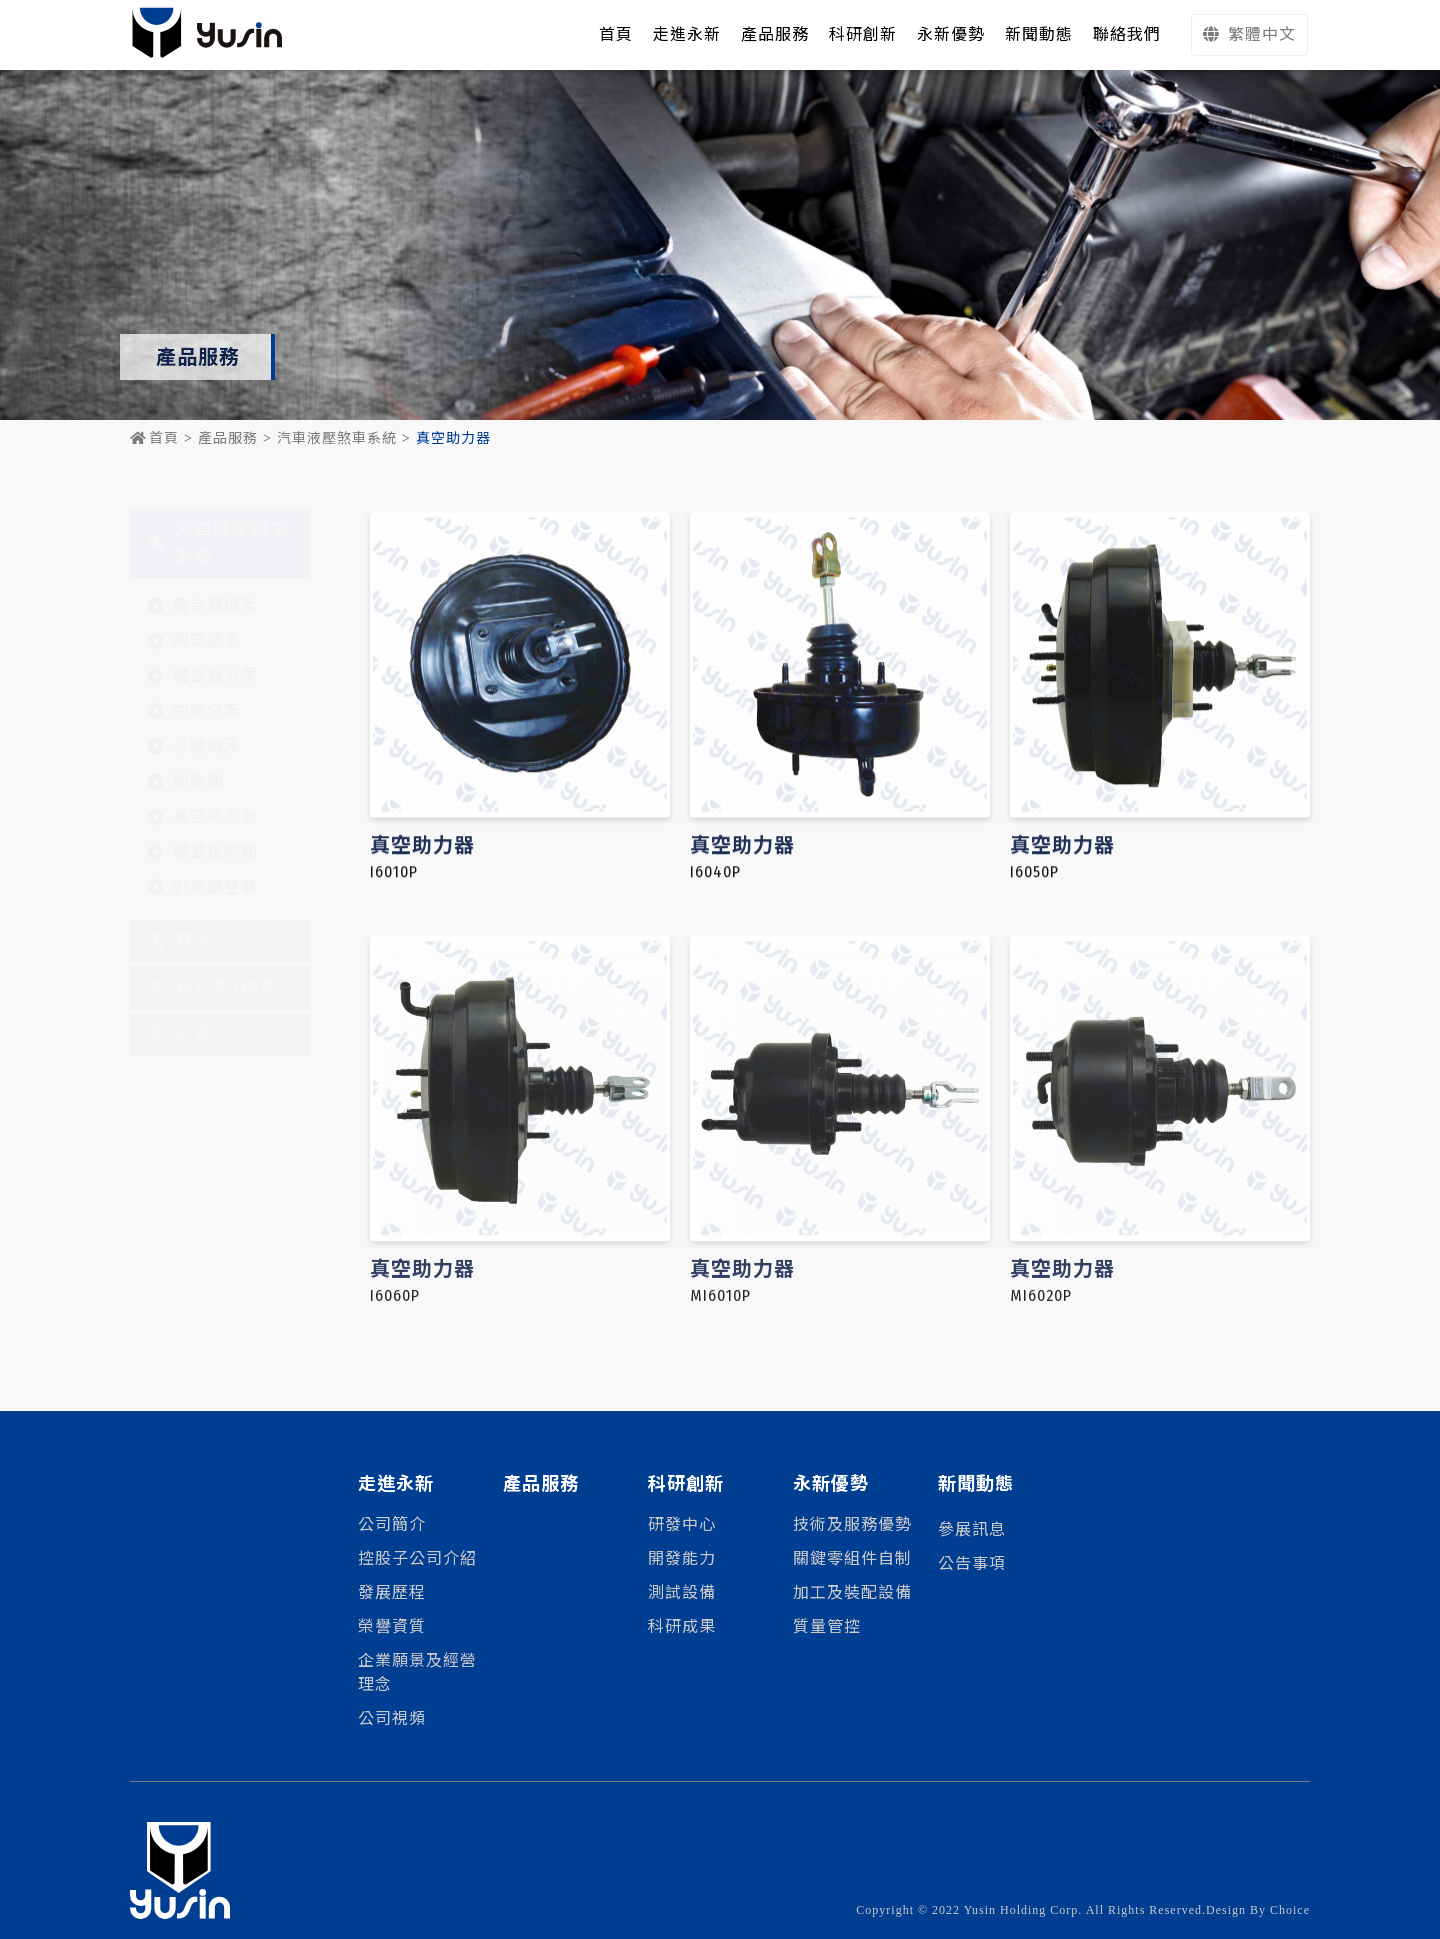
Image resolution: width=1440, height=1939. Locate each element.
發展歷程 (392, 1592)
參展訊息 (972, 1529)
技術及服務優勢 (852, 1524)
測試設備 (682, 1592)
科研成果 (682, 1626)
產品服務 (228, 438)
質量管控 (827, 1626)
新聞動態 (976, 1484)
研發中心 (682, 1524)
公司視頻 (392, 1718)
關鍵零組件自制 (852, 1558)
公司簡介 (392, 1524)
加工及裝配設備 (852, 1592)
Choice (1290, 1910)
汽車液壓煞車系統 (337, 438)
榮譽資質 (392, 1626)
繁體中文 (1249, 34)
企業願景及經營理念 (417, 1672)
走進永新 (687, 34)
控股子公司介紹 (417, 1558)
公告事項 (972, 1563)
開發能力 (682, 1558)
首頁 (154, 438)
